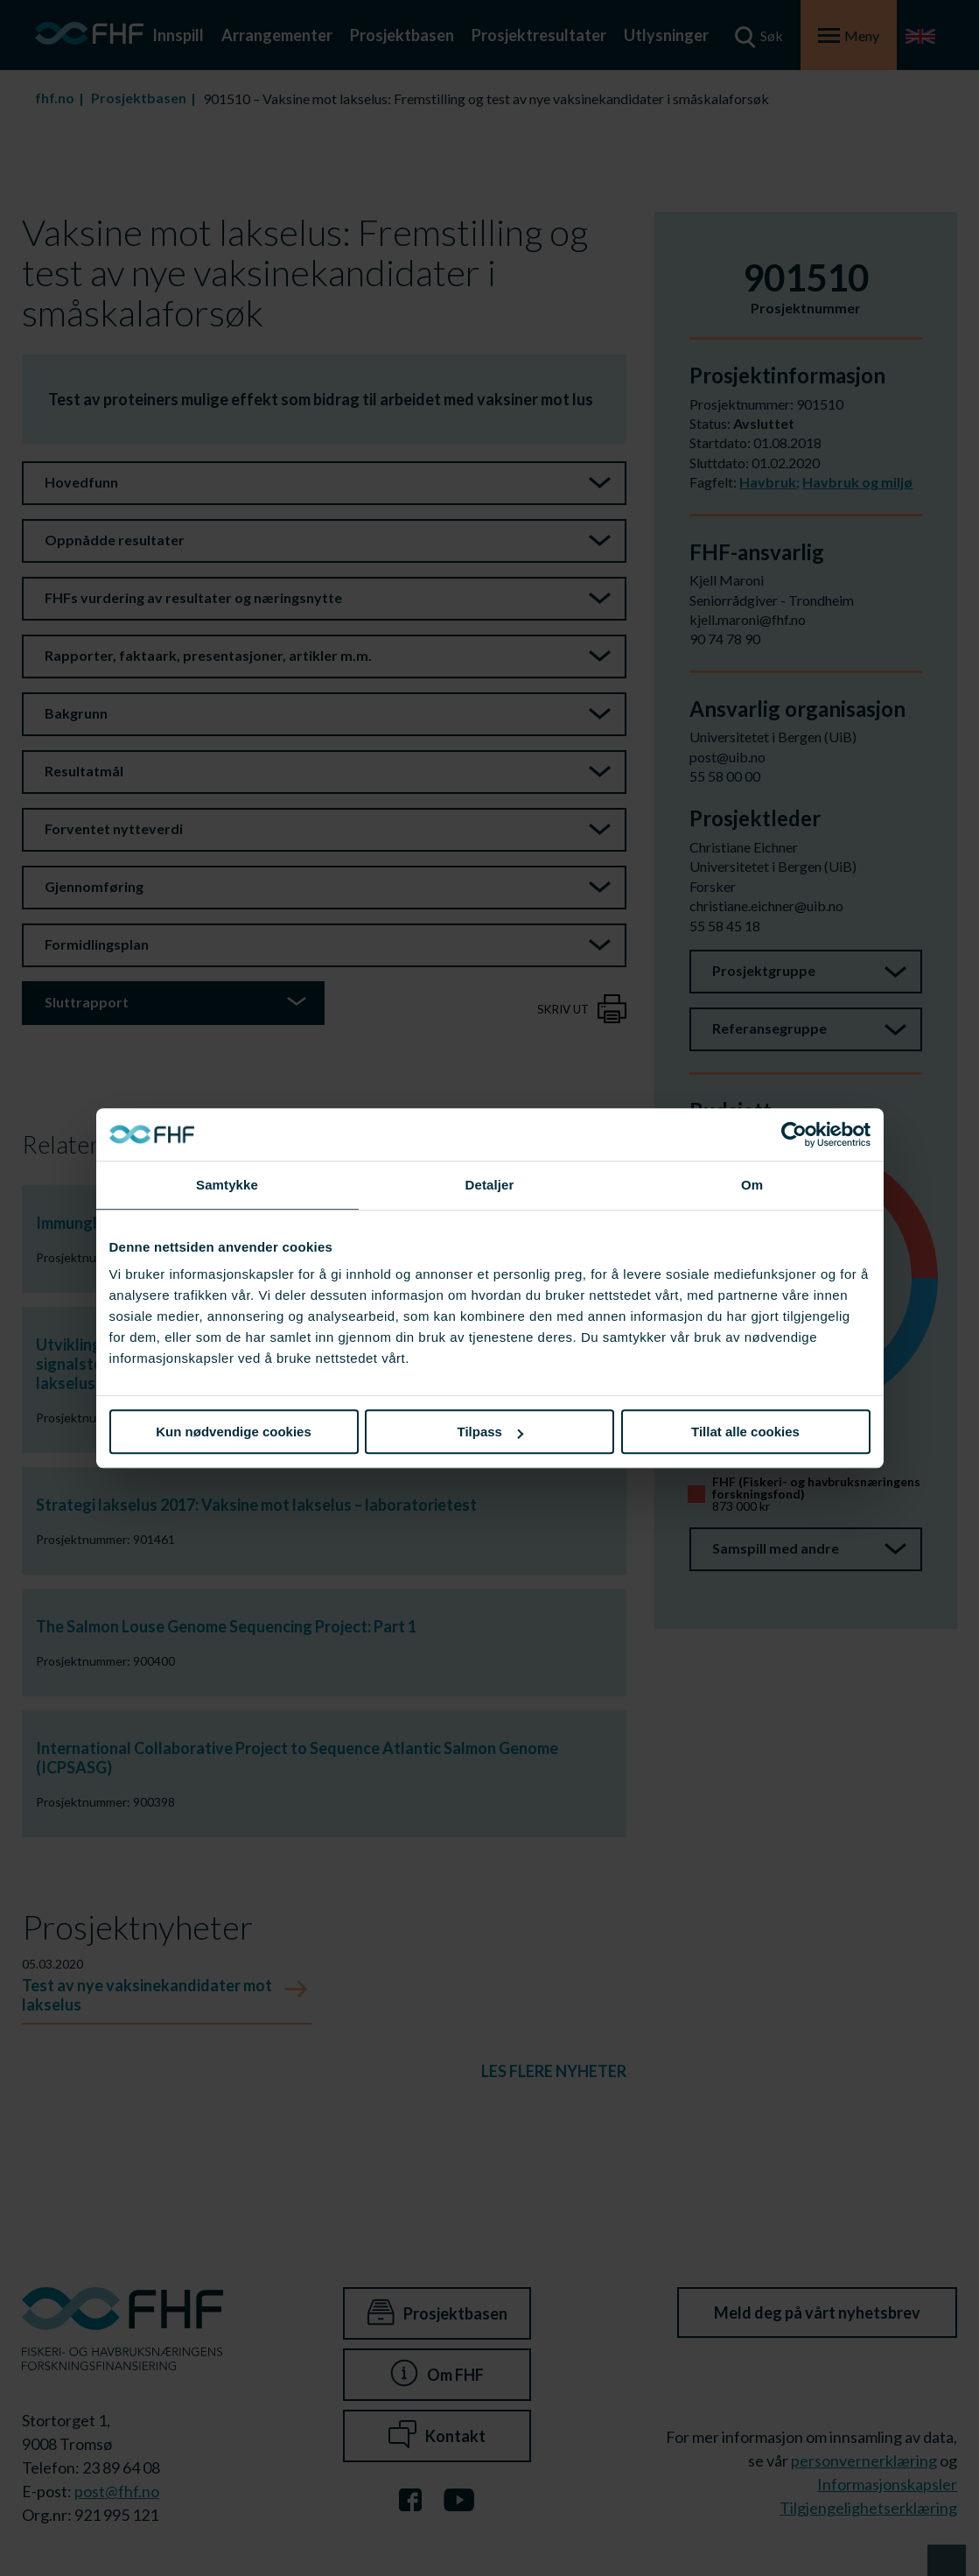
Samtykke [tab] (227, 1184)
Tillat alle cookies (745, 1431)
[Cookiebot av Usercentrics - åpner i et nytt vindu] (794, 1134)
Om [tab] (752, 1184)
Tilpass (490, 1431)
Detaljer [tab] (489, 1184)
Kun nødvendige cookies (233, 1431)
